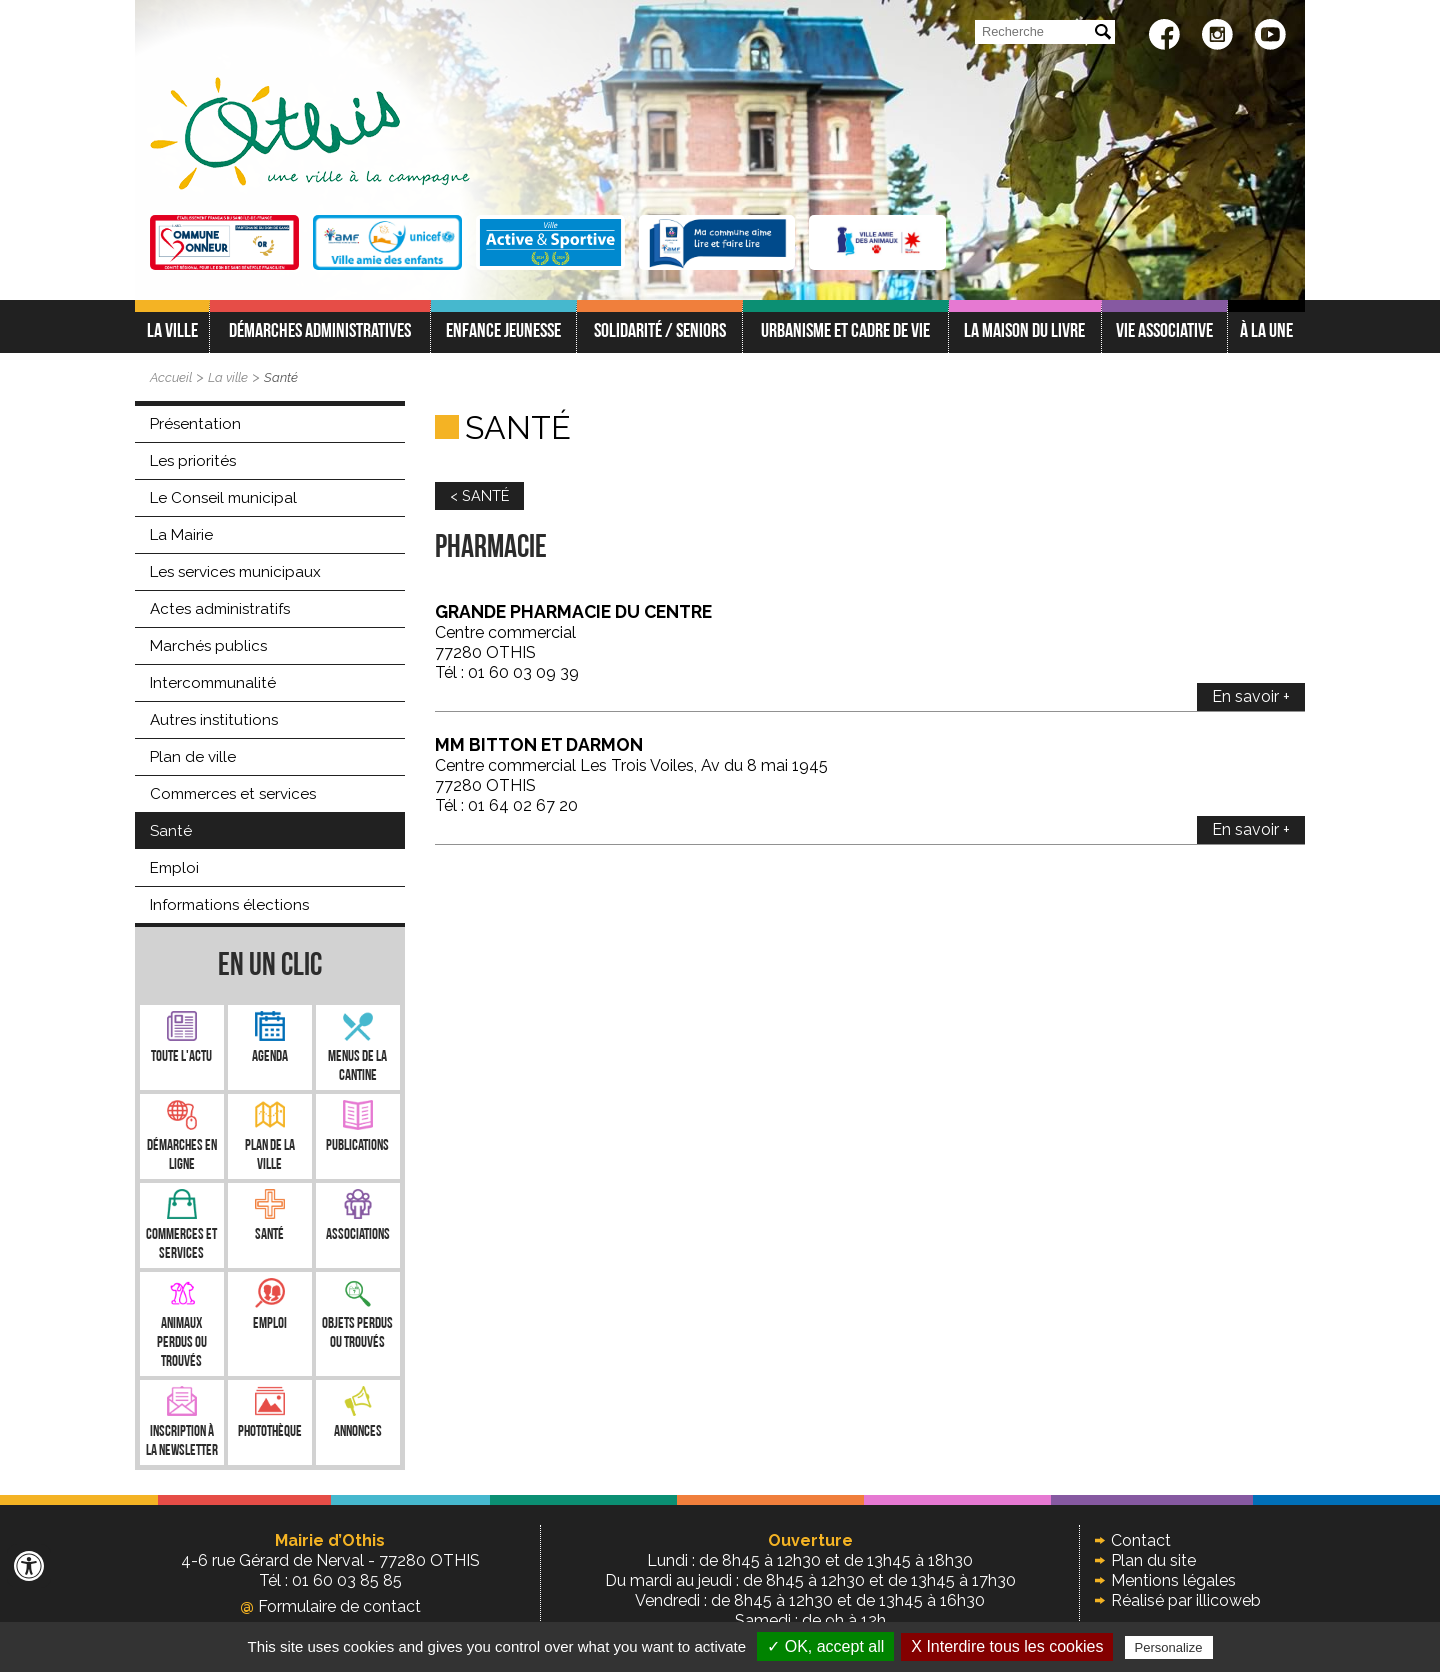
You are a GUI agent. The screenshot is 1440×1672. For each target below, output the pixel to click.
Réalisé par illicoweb (1186, 1600)
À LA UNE (1266, 332)
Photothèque (270, 1432)
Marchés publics (208, 646)
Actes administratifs (220, 609)
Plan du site (1153, 1560)
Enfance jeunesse (503, 332)
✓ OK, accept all (825, 1646)
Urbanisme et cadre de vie (845, 332)
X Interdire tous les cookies (1007, 1646)
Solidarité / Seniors (660, 332)
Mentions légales (1173, 1580)
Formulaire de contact (330, 1606)
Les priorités (193, 461)
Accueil (171, 377)
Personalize (1169, 1647)
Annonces (358, 1432)
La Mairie (181, 535)
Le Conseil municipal (223, 498)
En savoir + (1251, 696)
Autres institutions (214, 720)
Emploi (174, 868)
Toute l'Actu (181, 1057)
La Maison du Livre (1024, 332)
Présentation (195, 424)
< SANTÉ (479, 495)
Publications (357, 1146)
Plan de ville (193, 757)
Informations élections (229, 905)
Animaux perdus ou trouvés (182, 1343)
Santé (281, 377)
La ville (172, 332)
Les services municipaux (235, 572)
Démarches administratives (320, 332)
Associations (358, 1235)
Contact (1141, 1540)
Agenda (270, 1057)
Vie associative (1164, 332)
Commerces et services (233, 794)
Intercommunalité (213, 683)
